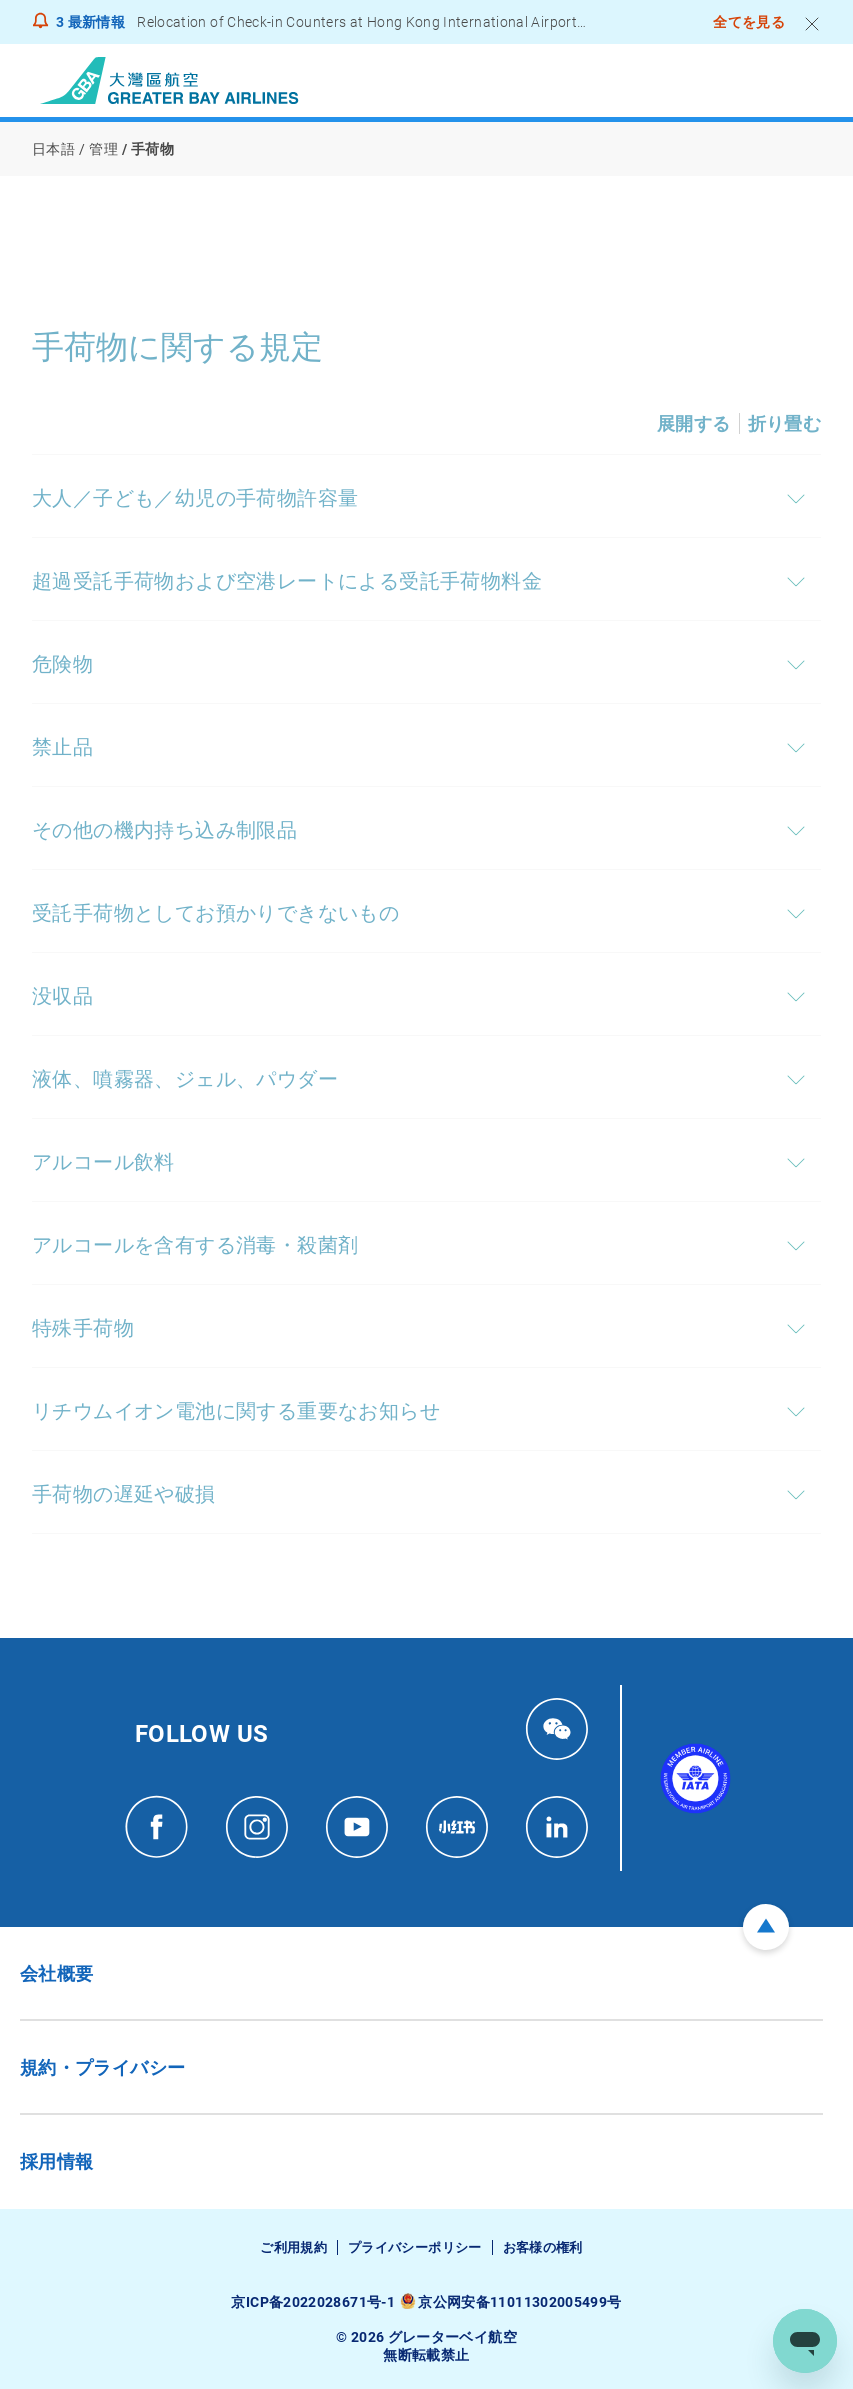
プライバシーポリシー (415, 2247)
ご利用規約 (293, 2247)
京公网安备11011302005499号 (519, 2302)
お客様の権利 (543, 2247)
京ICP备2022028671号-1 (312, 2302)
